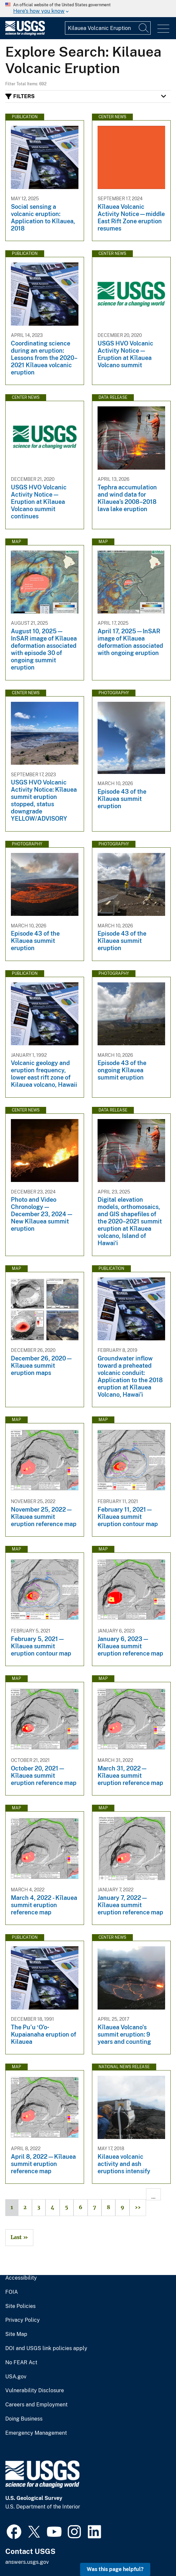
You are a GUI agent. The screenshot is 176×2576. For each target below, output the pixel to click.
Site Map (16, 2334)
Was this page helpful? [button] (115, 2569)
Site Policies (20, 2306)
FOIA (11, 2292)
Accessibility (21, 2278)
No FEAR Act (21, 2363)
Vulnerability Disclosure (34, 2391)
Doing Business (24, 2419)
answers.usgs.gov (27, 2562)
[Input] (108, 28)
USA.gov (15, 2377)
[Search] (144, 28)
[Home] (25, 34)
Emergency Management (36, 2433)
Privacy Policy (22, 2320)
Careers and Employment (36, 2405)
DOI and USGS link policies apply (46, 2348)
